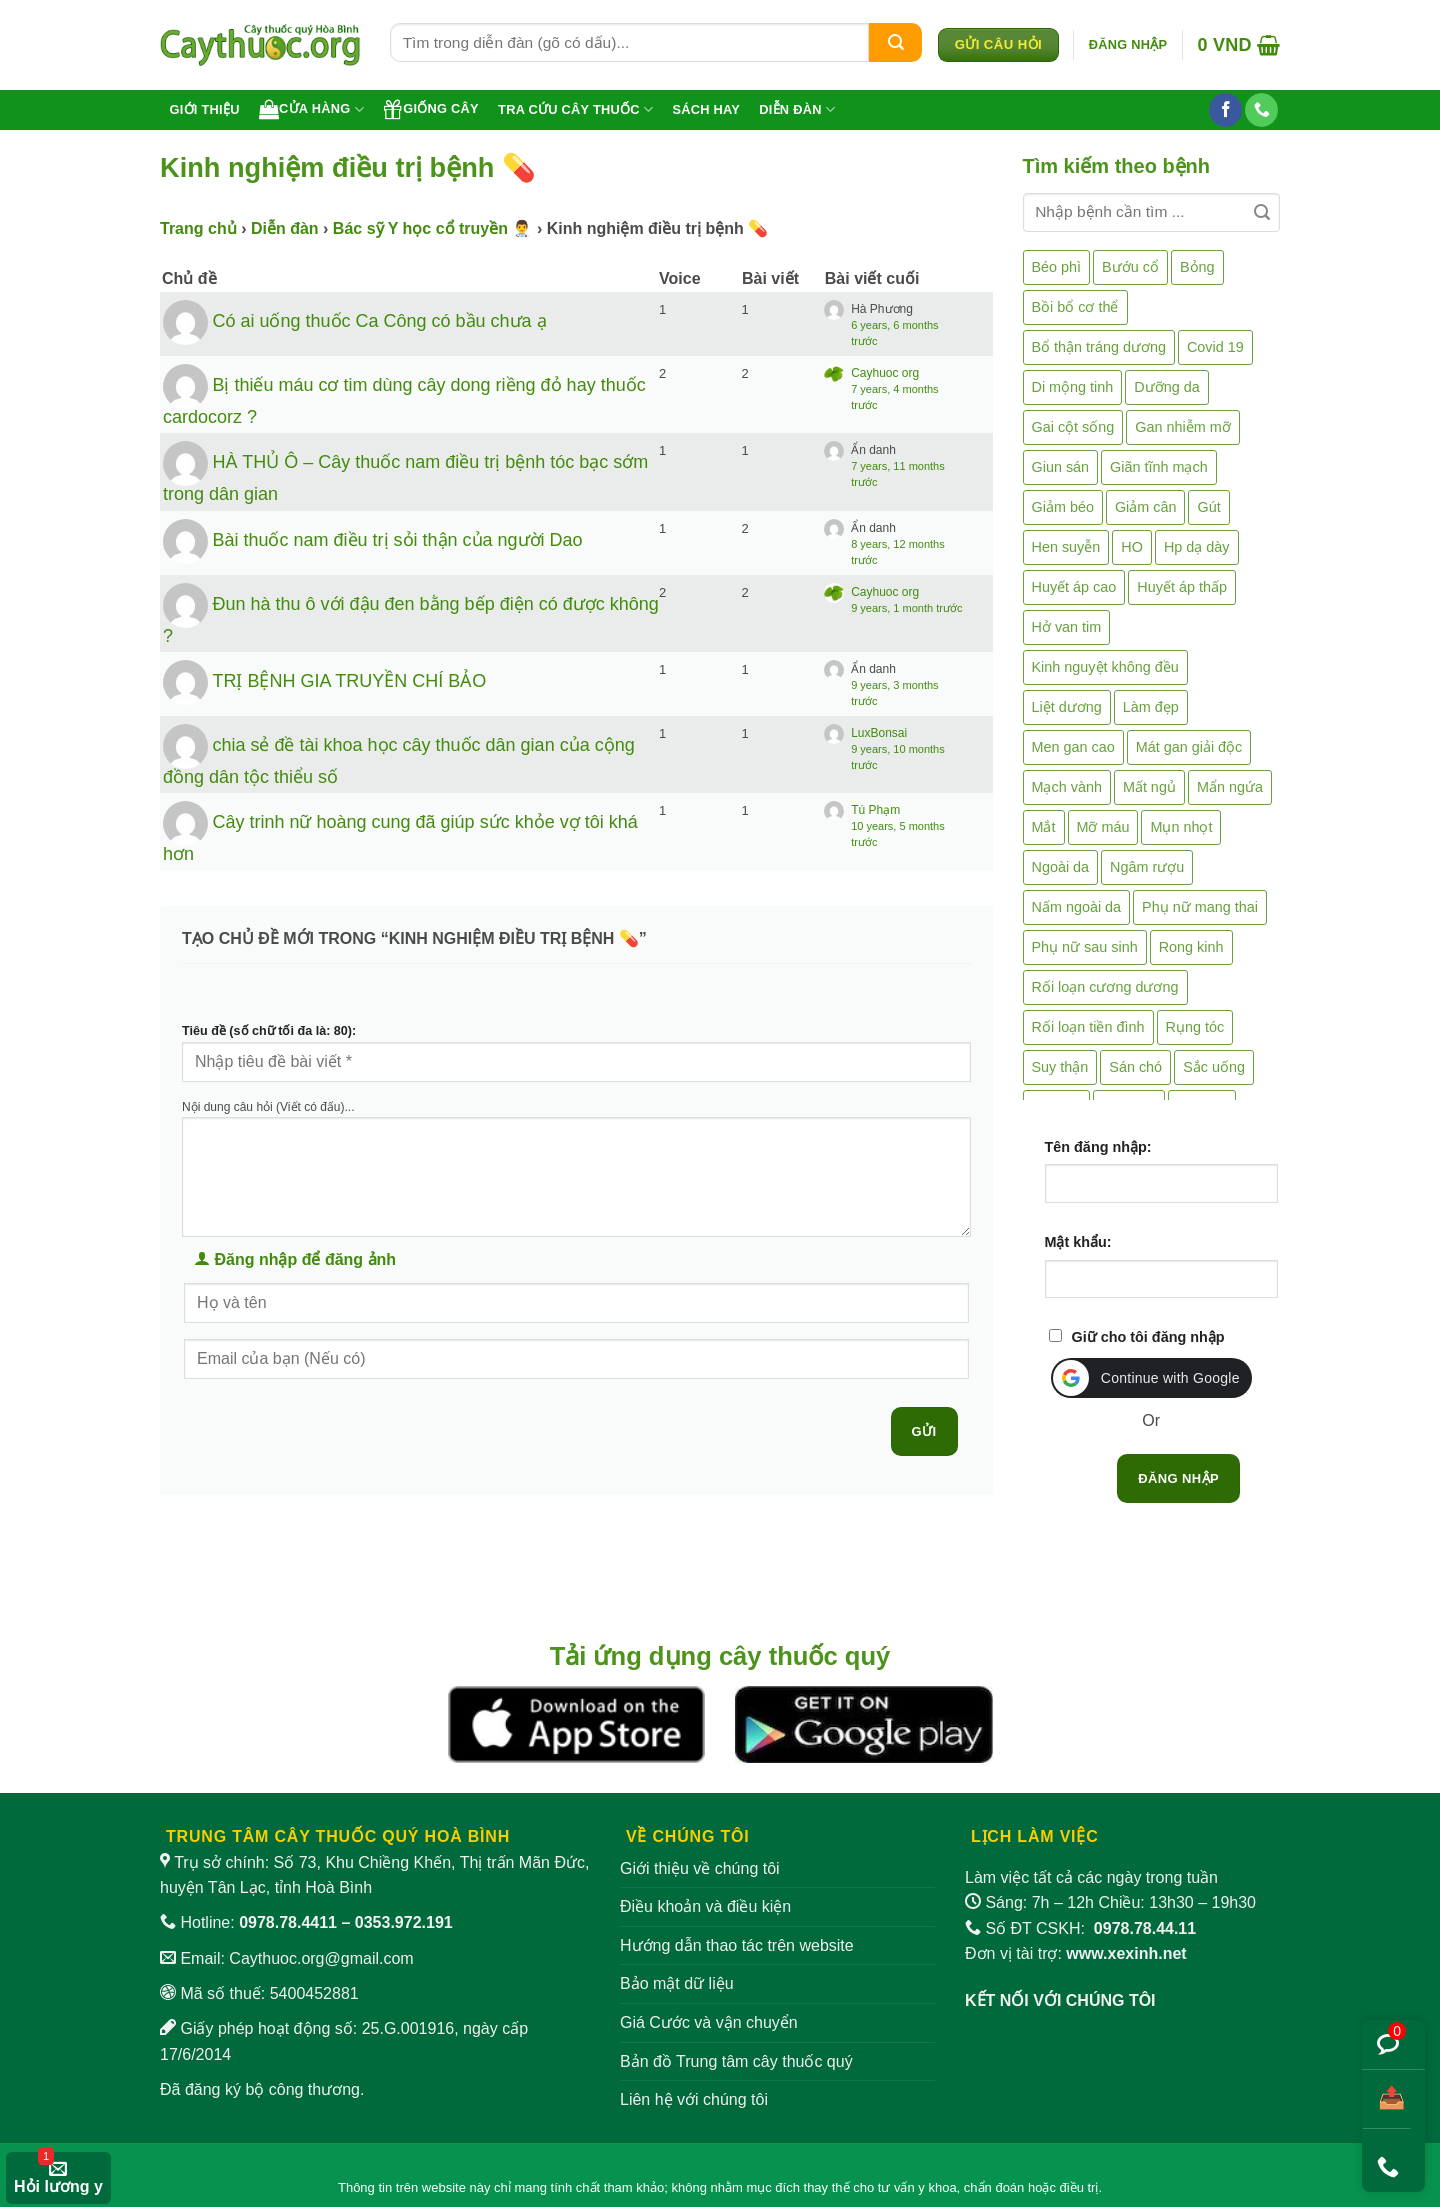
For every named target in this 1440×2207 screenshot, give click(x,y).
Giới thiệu (205, 109)
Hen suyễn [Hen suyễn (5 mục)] (1066, 547)
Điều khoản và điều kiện (705, 1906)
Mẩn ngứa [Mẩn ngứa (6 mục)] (1230, 787)
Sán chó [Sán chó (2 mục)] (1135, 1067)
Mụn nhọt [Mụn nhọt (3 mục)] (1181, 827)
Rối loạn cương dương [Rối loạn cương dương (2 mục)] (1105, 987)
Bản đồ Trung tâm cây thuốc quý (736, 2061)
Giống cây (431, 109)
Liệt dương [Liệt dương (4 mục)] (1067, 707)
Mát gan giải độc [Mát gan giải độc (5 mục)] (1189, 747)
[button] (1128, 45)
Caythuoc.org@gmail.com (321, 1958)
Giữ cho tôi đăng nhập (1148, 1337)
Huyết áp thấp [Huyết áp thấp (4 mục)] (1182, 587)
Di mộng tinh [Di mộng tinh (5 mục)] (1073, 387)
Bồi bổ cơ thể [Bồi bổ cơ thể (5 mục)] (1075, 307)
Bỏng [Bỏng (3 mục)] (1197, 267)
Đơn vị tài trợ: (1076, 1953)
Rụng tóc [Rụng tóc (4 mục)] (1195, 1027)
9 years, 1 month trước (906, 608)
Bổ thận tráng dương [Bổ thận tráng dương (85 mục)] (1099, 347)
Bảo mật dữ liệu (677, 1983)
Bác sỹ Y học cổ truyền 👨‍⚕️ (433, 228)
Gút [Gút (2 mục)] (1208, 507)
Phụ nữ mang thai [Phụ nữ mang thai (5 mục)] (1200, 907)
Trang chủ (198, 228)
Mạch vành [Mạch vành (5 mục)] (1067, 787)
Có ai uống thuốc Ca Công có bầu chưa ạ (379, 321)
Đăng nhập (1178, 1478)
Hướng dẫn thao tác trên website (737, 1945)
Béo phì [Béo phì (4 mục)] (1057, 267)
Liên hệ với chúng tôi (694, 2099)
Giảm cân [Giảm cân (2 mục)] (1146, 507)
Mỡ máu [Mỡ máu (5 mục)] (1103, 827)
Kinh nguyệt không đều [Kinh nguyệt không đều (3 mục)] (1105, 667)
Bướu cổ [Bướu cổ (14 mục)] (1130, 267)
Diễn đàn (797, 109)
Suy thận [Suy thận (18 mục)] (1060, 1067)
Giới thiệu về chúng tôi (700, 1868)
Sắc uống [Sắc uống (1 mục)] (1214, 1067)
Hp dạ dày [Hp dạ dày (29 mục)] (1197, 547)
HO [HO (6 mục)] (1132, 547)
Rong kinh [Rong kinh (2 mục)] (1191, 947)
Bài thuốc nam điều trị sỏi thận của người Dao (397, 539)
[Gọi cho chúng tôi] (1261, 110)
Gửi (924, 1431)
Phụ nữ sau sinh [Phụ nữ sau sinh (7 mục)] (1085, 947)
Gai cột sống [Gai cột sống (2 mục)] (1073, 427)
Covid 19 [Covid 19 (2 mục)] (1215, 347)
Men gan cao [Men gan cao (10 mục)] (1073, 747)
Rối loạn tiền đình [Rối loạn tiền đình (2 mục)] (1088, 1027)
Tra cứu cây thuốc (575, 109)
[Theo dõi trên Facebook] (1225, 110)
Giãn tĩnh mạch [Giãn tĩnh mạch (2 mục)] (1159, 467)
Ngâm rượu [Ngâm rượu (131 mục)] (1147, 867)
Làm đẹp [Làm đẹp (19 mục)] (1151, 707)
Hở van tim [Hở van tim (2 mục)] (1067, 627)
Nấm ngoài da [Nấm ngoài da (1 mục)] (1077, 907)
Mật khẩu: (1078, 1242)
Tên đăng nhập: (1098, 1147)
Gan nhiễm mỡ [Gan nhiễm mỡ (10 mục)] (1182, 427)
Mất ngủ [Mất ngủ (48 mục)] (1149, 787)
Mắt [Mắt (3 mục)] (1044, 827)
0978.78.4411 (288, 1922)
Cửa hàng (311, 109)
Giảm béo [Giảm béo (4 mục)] (1063, 507)
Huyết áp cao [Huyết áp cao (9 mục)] (1074, 587)
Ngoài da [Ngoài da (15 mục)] (1061, 867)
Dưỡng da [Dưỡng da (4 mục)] (1166, 387)
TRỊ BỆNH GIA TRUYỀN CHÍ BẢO (349, 681)
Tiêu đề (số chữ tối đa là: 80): (269, 1031)
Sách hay (706, 109)
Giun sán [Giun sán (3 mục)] (1061, 467)
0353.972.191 (404, 1922)
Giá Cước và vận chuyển (709, 2022)
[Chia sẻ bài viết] (1386, 2099)
